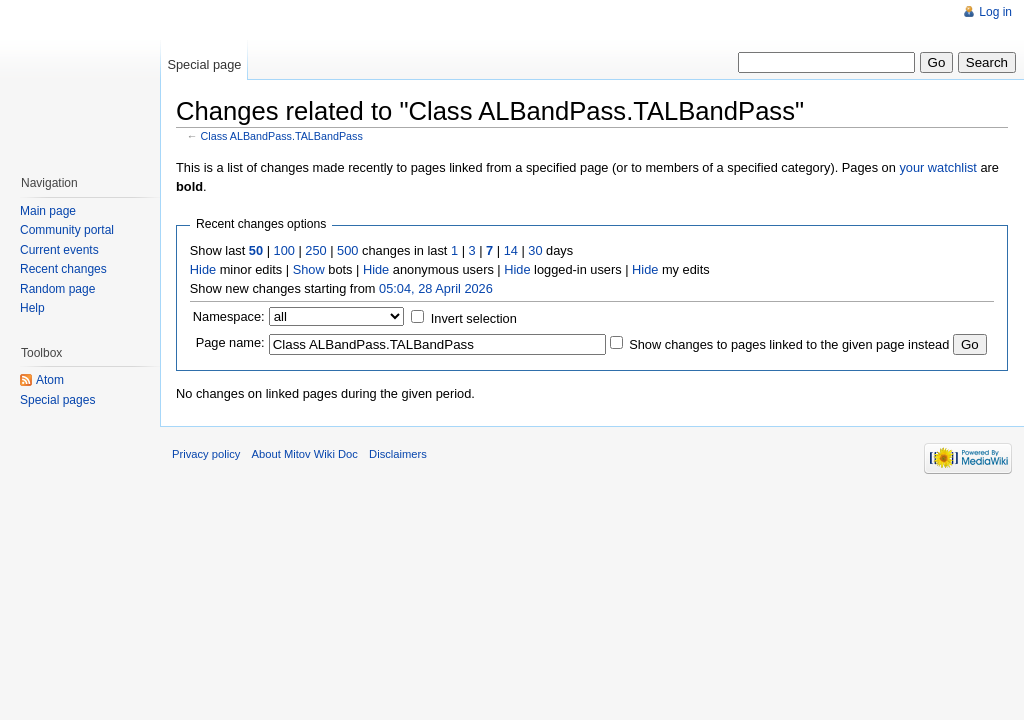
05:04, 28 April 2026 (436, 288)
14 (511, 250)
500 (347, 250)
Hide (203, 269)
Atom (50, 380)
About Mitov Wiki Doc (305, 454)
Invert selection (474, 318)
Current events (59, 250)
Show (309, 269)
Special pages (57, 400)
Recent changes (63, 269)
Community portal (67, 230)
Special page (204, 64)
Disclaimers (398, 454)
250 (315, 250)
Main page (48, 211)
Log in (995, 12)
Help (32, 308)
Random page (57, 289)
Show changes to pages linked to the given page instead (789, 344)
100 (284, 250)
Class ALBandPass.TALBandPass (282, 136)
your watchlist (938, 167)
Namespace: (229, 316)
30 (535, 250)
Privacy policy (206, 454)
